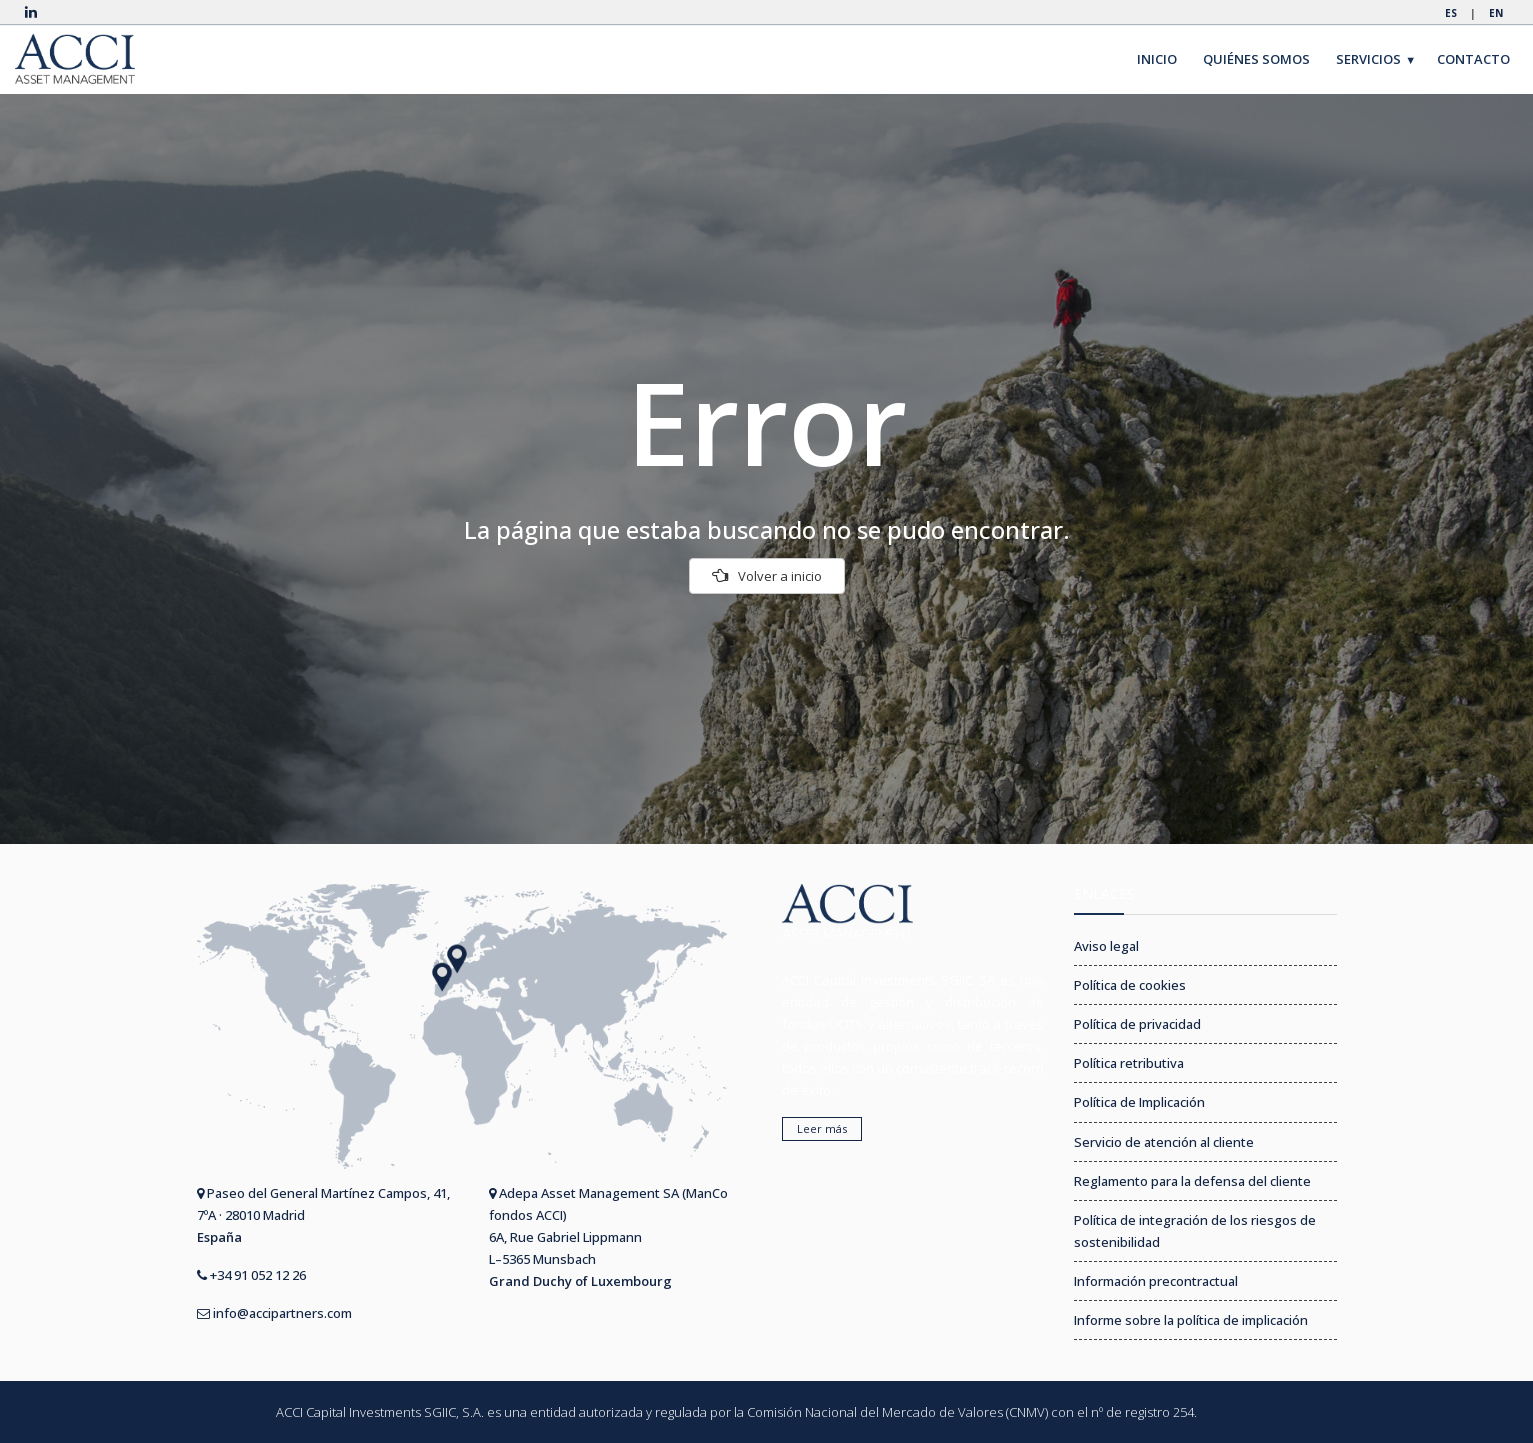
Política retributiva (1129, 1063)
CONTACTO (1473, 59)
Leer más (822, 1128)
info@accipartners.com (274, 1313)
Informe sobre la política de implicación (1191, 1320)
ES (1451, 13)
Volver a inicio (767, 576)
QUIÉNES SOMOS (1256, 59)
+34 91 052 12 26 (251, 1275)
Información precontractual (1156, 1281)
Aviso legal (1106, 946)
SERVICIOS (1376, 59)
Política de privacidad (1137, 1024)
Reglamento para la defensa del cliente (1192, 1181)
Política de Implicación (1139, 1102)
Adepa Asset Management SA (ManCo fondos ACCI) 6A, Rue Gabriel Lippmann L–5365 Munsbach (608, 1237)
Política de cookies (1130, 985)
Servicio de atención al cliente (1164, 1142)
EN (1496, 13)
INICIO (1157, 59)
